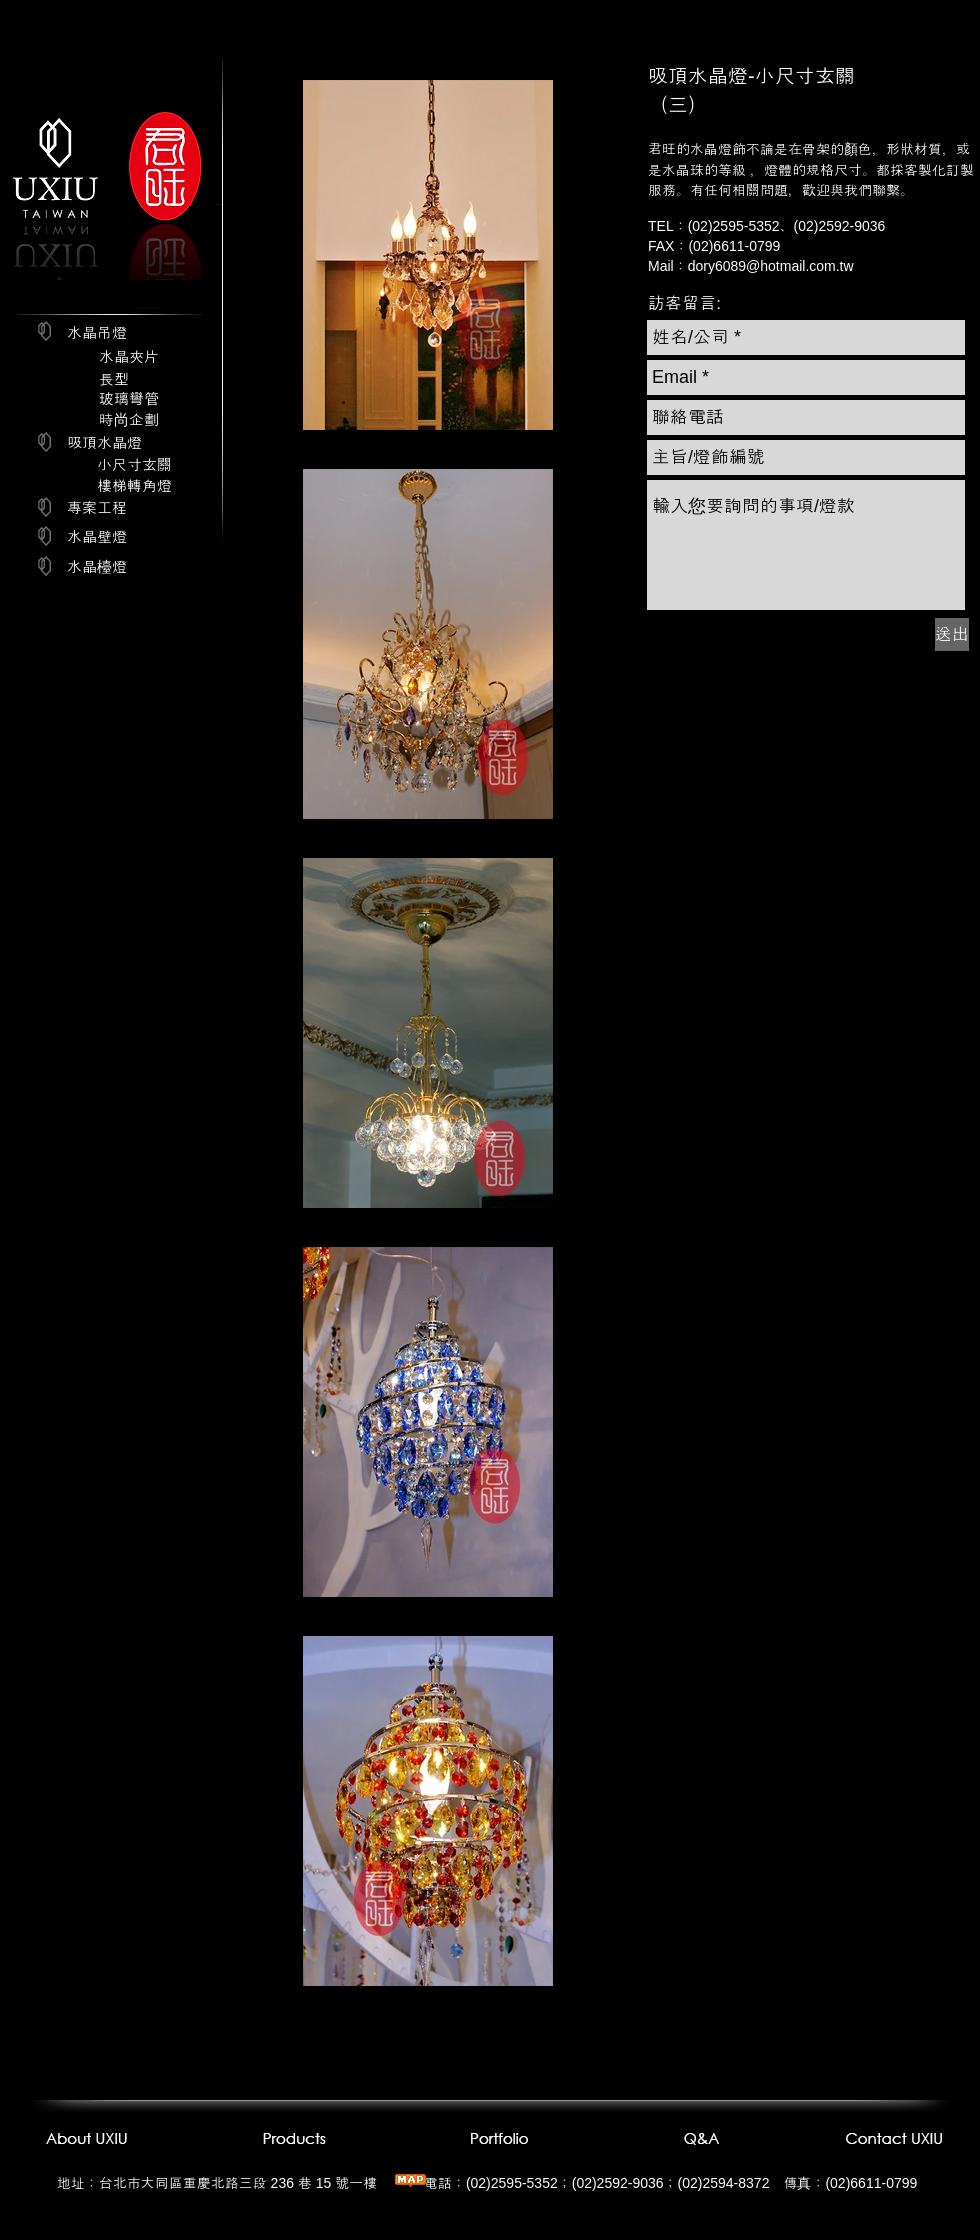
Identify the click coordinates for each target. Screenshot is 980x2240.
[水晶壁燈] (97, 536)
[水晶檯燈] (97, 566)
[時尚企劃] (129, 419)
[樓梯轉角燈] (134, 485)
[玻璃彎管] (129, 398)
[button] (684, 304)
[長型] (114, 379)
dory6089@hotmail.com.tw (771, 266)
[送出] (952, 634)
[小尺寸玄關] (134, 464)
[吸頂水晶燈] (104, 442)
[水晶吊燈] (97, 332)
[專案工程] (97, 507)
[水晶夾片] (129, 356)
